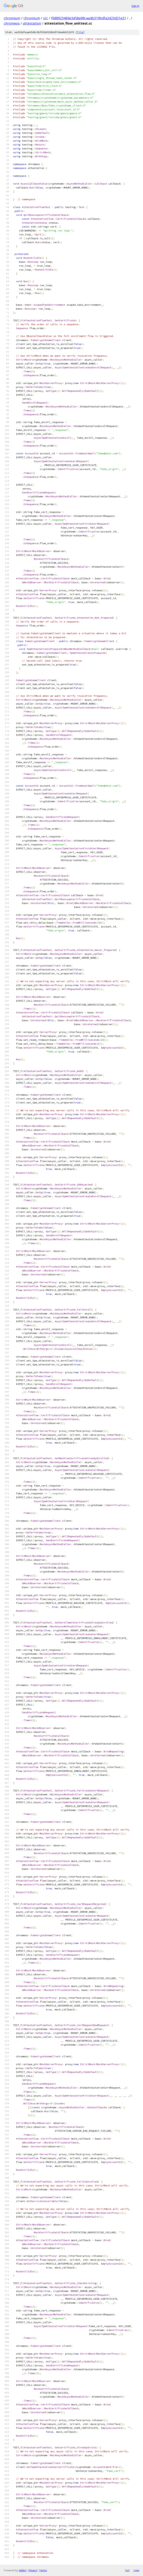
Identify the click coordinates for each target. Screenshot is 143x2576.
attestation (32, 23)
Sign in (135, 6)
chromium (12, 18)
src (45, 18)
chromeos (12, 23)
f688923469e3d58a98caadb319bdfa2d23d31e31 (88, 18)
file (80, 32)
